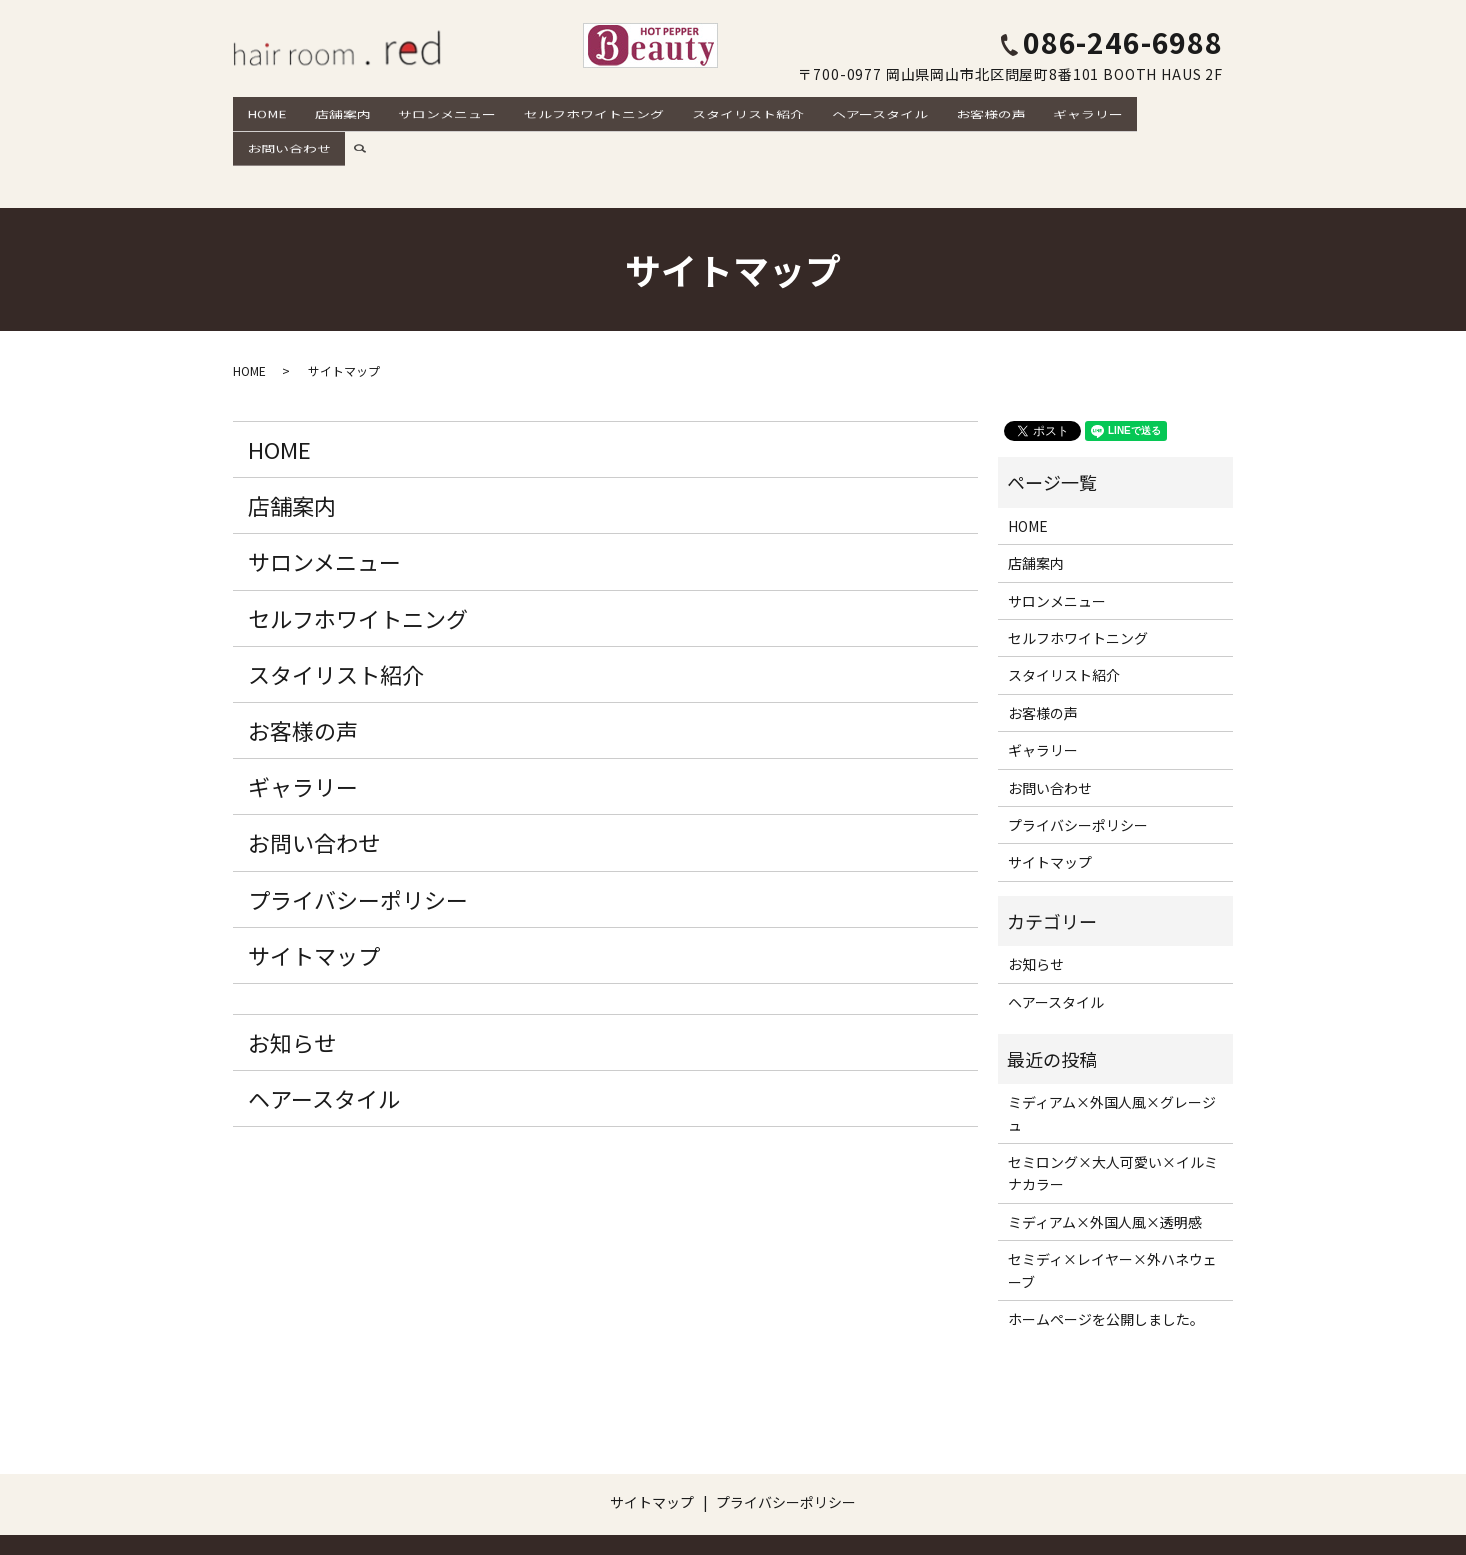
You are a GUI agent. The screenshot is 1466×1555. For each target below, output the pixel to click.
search (1226, 112)
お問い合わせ (1149, 111)
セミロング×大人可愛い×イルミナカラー (1113, 1103)
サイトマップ (314, 885)
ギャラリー (1049, 111)
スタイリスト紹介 (725, 111)
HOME (266, 111)
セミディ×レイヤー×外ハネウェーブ (1112, 1201)
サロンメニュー (435, 111)
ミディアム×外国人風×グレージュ (1112, 1044)
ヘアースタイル (851, 111)
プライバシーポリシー (358, 829)
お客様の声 (957, 111)
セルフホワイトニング (577, 111)
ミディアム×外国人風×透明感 (1105, 1152)
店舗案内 (336, 111)
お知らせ (292, 972)
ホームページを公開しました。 (1106, 1249)
